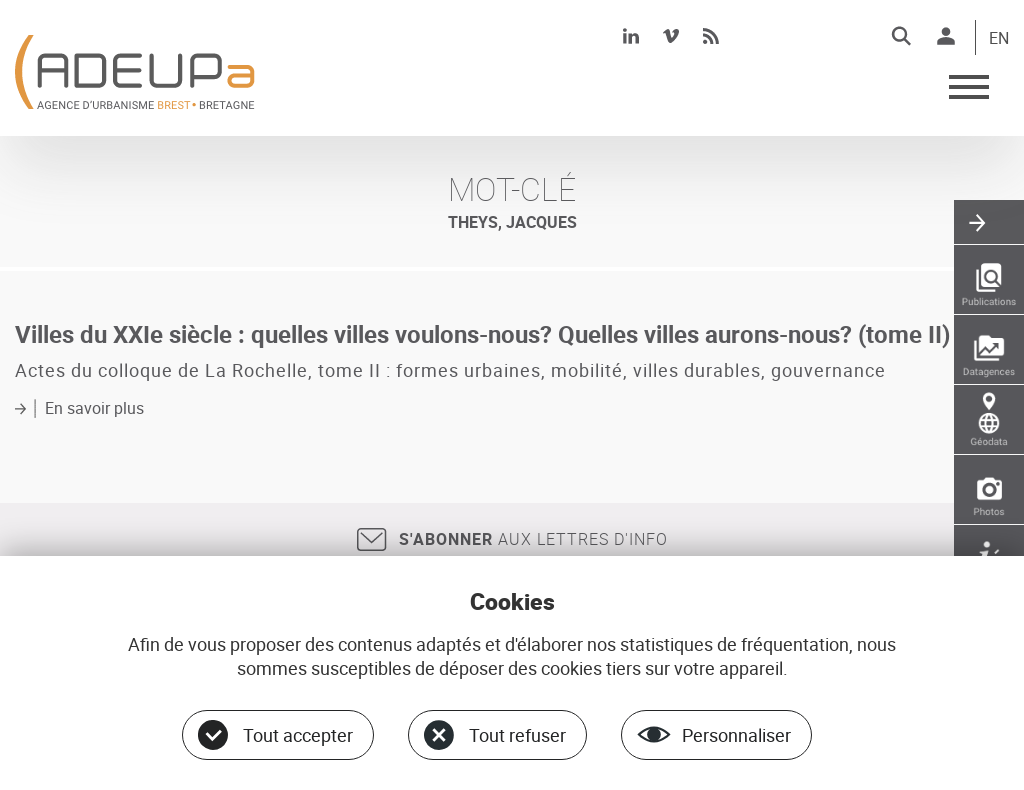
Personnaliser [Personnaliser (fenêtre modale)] (736, 735)
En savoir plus (94, 408)
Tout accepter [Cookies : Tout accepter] (298, 735)
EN (999, 39)
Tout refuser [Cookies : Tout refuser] (517, 735)
